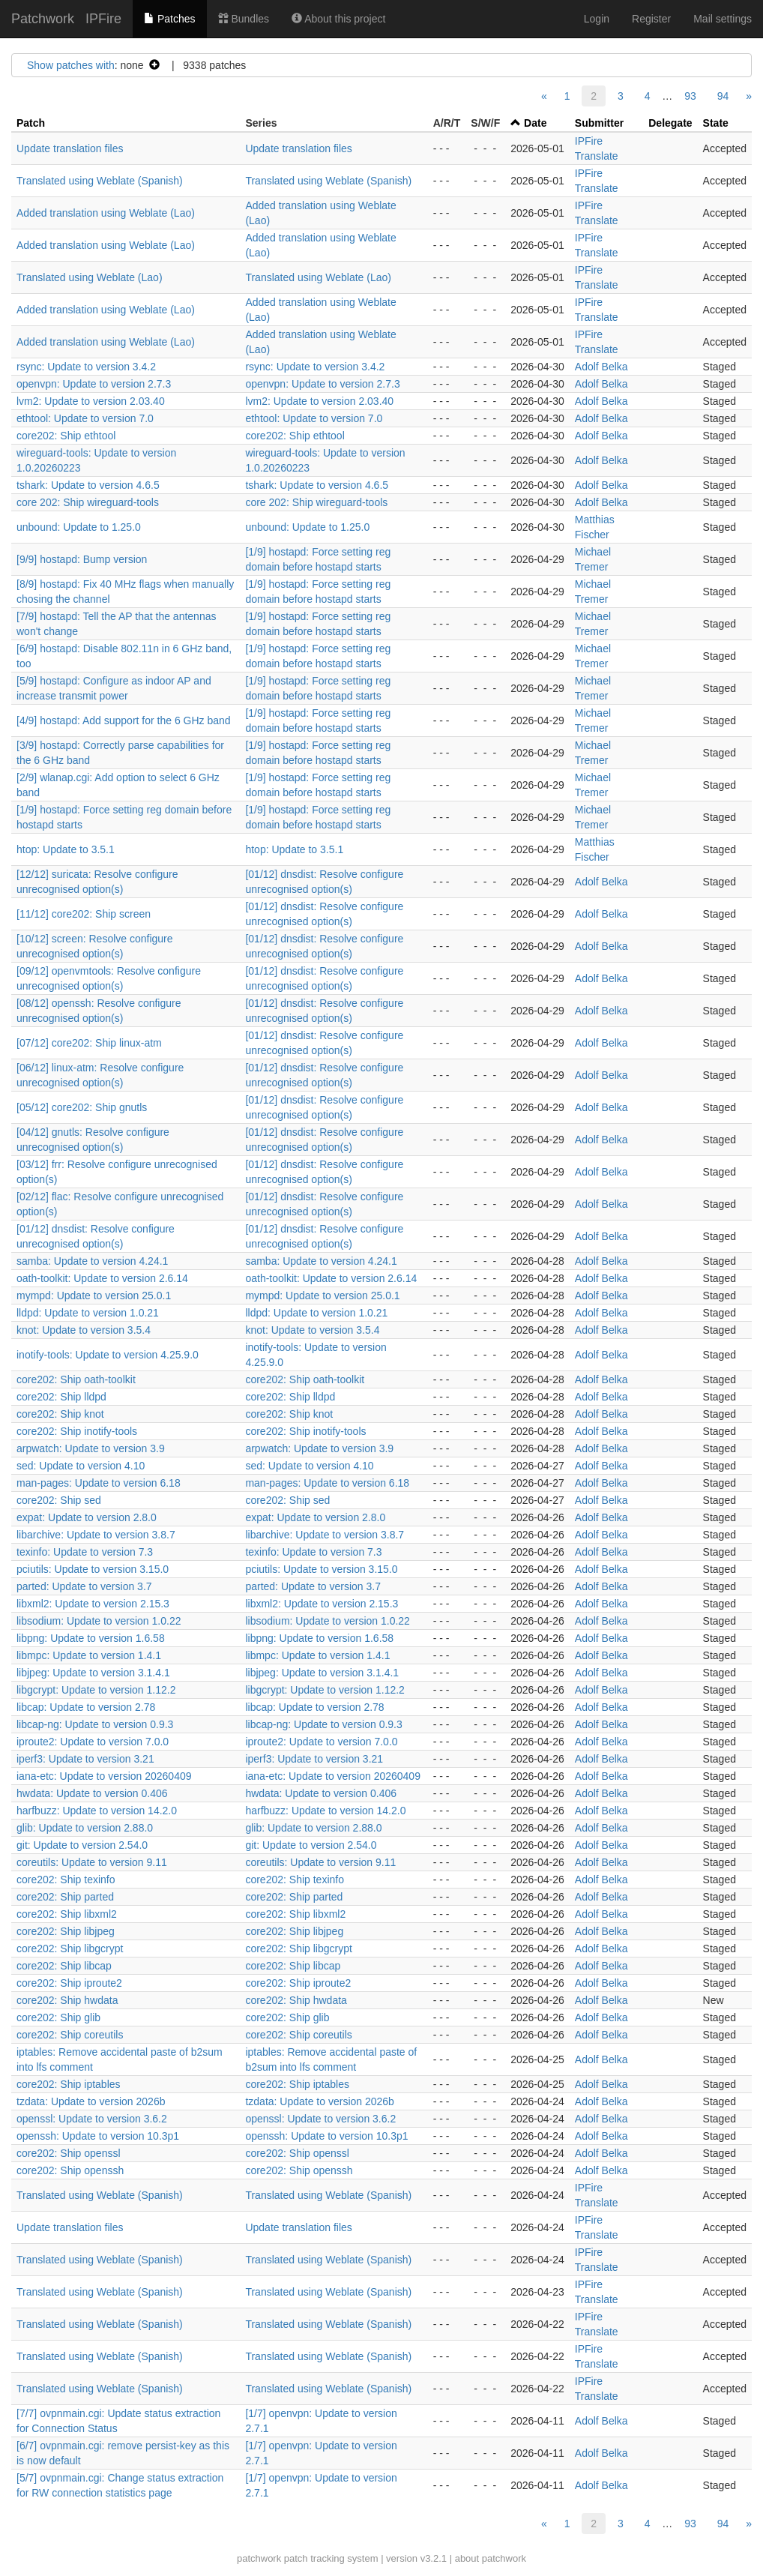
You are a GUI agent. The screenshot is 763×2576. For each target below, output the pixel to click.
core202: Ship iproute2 (69, 1983)
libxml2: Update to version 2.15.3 (92, 1604)
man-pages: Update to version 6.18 (98, 1483)
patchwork (259, 2558)
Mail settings (722, 19)
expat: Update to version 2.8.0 (86, 1517)
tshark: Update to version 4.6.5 (88, 485)
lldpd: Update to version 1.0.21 (87, 1313)
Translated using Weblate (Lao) (89, 277)
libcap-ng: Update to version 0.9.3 (94, 1724)
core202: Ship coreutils (69, 2035)
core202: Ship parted (65, 1897)
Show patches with (71, 65)
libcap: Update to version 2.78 (85, 1707)
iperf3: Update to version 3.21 (85, 1759)
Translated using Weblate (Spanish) (99, 181)
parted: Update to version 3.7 (84, 1586)
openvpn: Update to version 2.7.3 (93, 384)
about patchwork (490, 2558)
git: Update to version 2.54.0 (82, 1845)
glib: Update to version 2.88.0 (84, 1828)
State (716, 123)
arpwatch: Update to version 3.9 (90, 1448)
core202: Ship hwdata (67, 2000)
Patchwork (42, 18)
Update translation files (69, 148)
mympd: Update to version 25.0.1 (93, 1295)
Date (535, 123)
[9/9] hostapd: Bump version (81, 559)
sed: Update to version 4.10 (80, 1466)
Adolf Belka (601, 367)
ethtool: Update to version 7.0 (85, 418)
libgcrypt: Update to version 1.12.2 (95, 1690)
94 (723, 96)
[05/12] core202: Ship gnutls (81, 1107)
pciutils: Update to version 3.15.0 (92, 1569)
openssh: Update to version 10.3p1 (97, 2136)
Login (596, 19)
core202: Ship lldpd (61, 1397)
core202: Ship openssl (68, 2153)
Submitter (599, 123)
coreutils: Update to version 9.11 (91, 1862)
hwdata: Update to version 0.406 (92, 1793)
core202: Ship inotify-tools (76, 1431)
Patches (169, 19)
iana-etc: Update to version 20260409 (104, 1776)
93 (690, 96)
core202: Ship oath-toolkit (76, 1379)
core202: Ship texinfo (65, 1880)
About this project (338, 19)
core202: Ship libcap (64, 1966)
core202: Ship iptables (68, 2084)
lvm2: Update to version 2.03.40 (90, 401)
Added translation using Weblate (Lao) (105, 213)
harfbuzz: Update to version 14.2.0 (96, 1811)
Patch (30, 123)
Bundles (243, 19)
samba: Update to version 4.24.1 (92, 1261)
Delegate (670, 123)
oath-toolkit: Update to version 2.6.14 (102, 1278)
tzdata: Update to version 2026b (90, 2101)
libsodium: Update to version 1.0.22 (98, 1621)
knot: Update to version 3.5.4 (83, 1330)
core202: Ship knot (60, 1414)
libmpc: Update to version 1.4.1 (88, 1655)
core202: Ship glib (58, 2017)
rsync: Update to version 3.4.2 (86, 367)
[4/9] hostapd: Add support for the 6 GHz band (123, 720)
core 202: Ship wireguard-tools (87, 502)
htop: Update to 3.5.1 (65, 849)
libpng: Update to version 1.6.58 (90, 1638)
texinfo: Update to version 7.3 (84, 1552)
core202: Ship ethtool (65, 436)
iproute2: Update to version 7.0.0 (92, 1742)
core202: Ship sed (58, 1500)
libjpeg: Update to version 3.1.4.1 (93, 1673)
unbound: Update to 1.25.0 (78, 527)
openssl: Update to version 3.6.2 (91, 2119)
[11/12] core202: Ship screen (83, 914)
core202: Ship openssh (70, 2170)
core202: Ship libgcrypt (69, 1948)
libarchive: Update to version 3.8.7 (95, 1535)
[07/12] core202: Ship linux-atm (89, 1043)
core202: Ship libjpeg (65, 1931)
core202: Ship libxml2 (66, 1914)
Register (651, 19)
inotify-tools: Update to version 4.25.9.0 (107, 1355)
